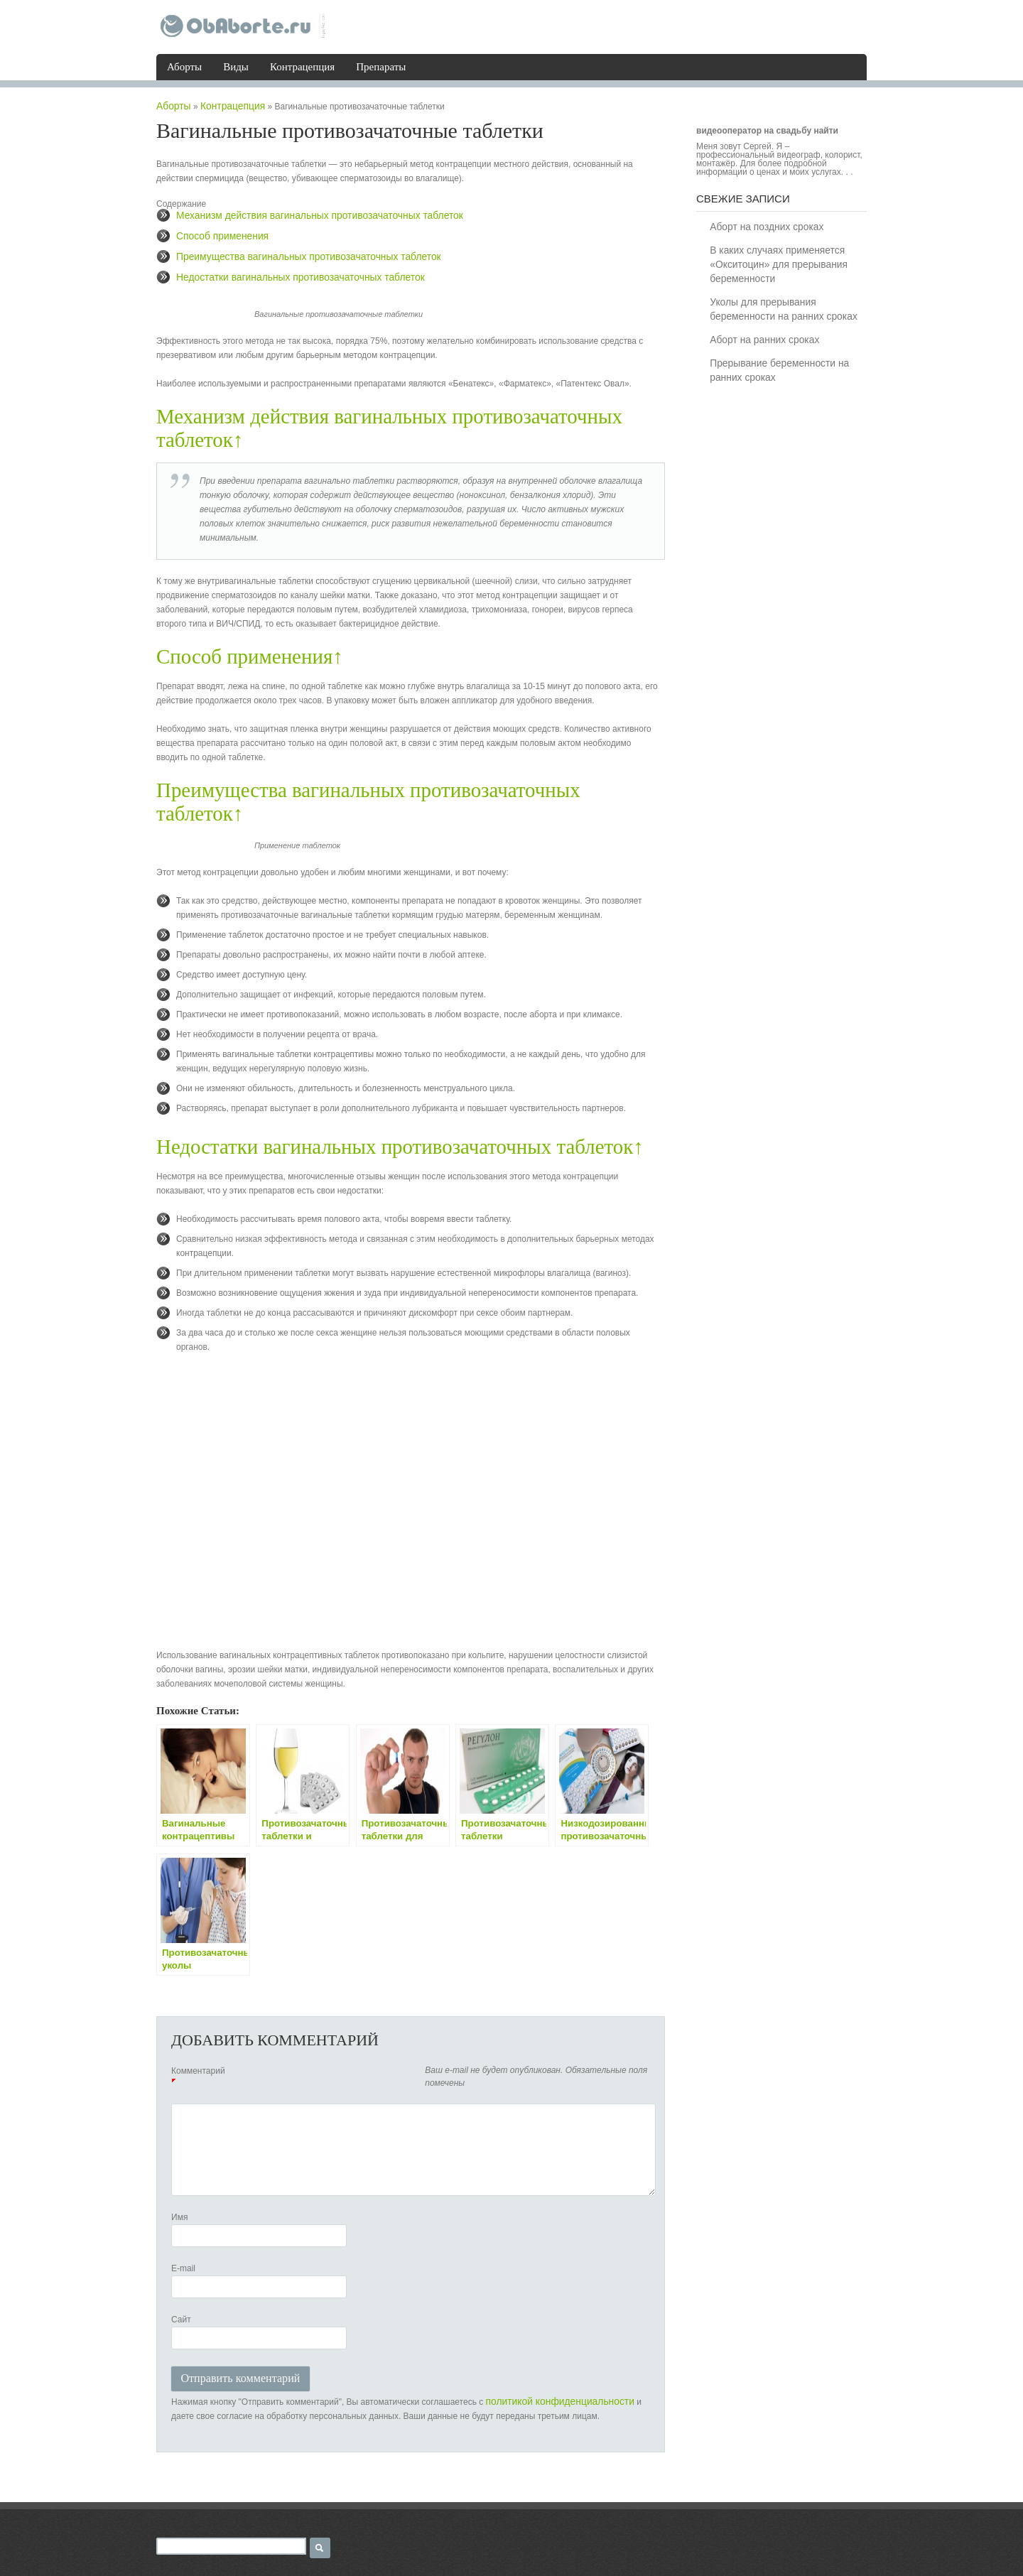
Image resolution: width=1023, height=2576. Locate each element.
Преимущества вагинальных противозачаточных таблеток (291, 253)
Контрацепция (302, 66)
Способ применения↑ (246, 650)
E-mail (183, 2236)
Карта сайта (313, 2555)
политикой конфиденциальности (550, 2362)
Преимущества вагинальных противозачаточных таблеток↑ (406, 783)
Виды (236, 66)
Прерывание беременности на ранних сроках (774, 367)
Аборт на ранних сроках (761, 337)
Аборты (184, 66)
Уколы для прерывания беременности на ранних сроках (778, 307)
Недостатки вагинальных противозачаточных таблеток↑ (392, 1115)
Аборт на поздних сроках (763, 226)
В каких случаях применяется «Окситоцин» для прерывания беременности (773, 263)
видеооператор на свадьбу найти (767, 130)
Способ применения (216, 233)
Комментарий (198, 2039)
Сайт (181, 2288)
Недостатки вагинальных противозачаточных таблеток (283, 273)
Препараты (381, 66)
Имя (179, 2185)
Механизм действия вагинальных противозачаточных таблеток (300, 213)
